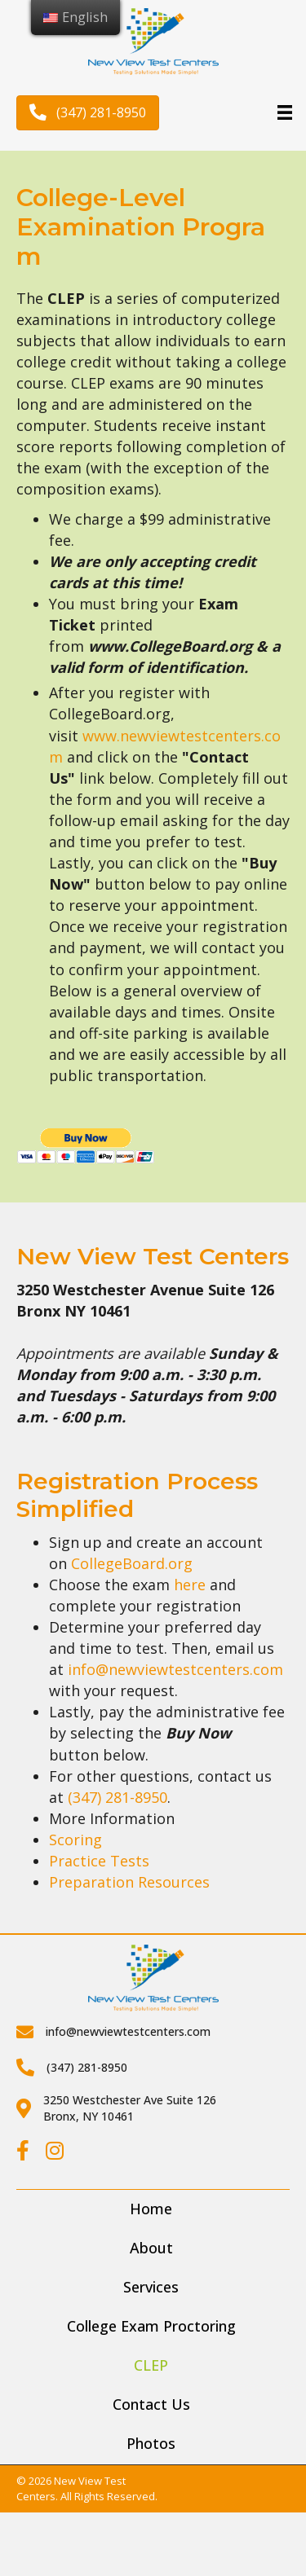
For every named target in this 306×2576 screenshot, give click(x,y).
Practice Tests (99, 1860)
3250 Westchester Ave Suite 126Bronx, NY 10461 (129, 2108)
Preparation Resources (129, 1882)
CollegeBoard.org (132, 1563)
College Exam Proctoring (151, 2326)
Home (151, 2208)
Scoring (75, 1839)
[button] (87, 112)
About (151, 2247)
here (190, 1584)
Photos (150, 2443)
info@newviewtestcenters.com (175, 1669)
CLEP (151, 2365)
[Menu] (285, 112)
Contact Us (151, 2404)
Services (151, 2287)
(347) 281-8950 (117, 1797)
